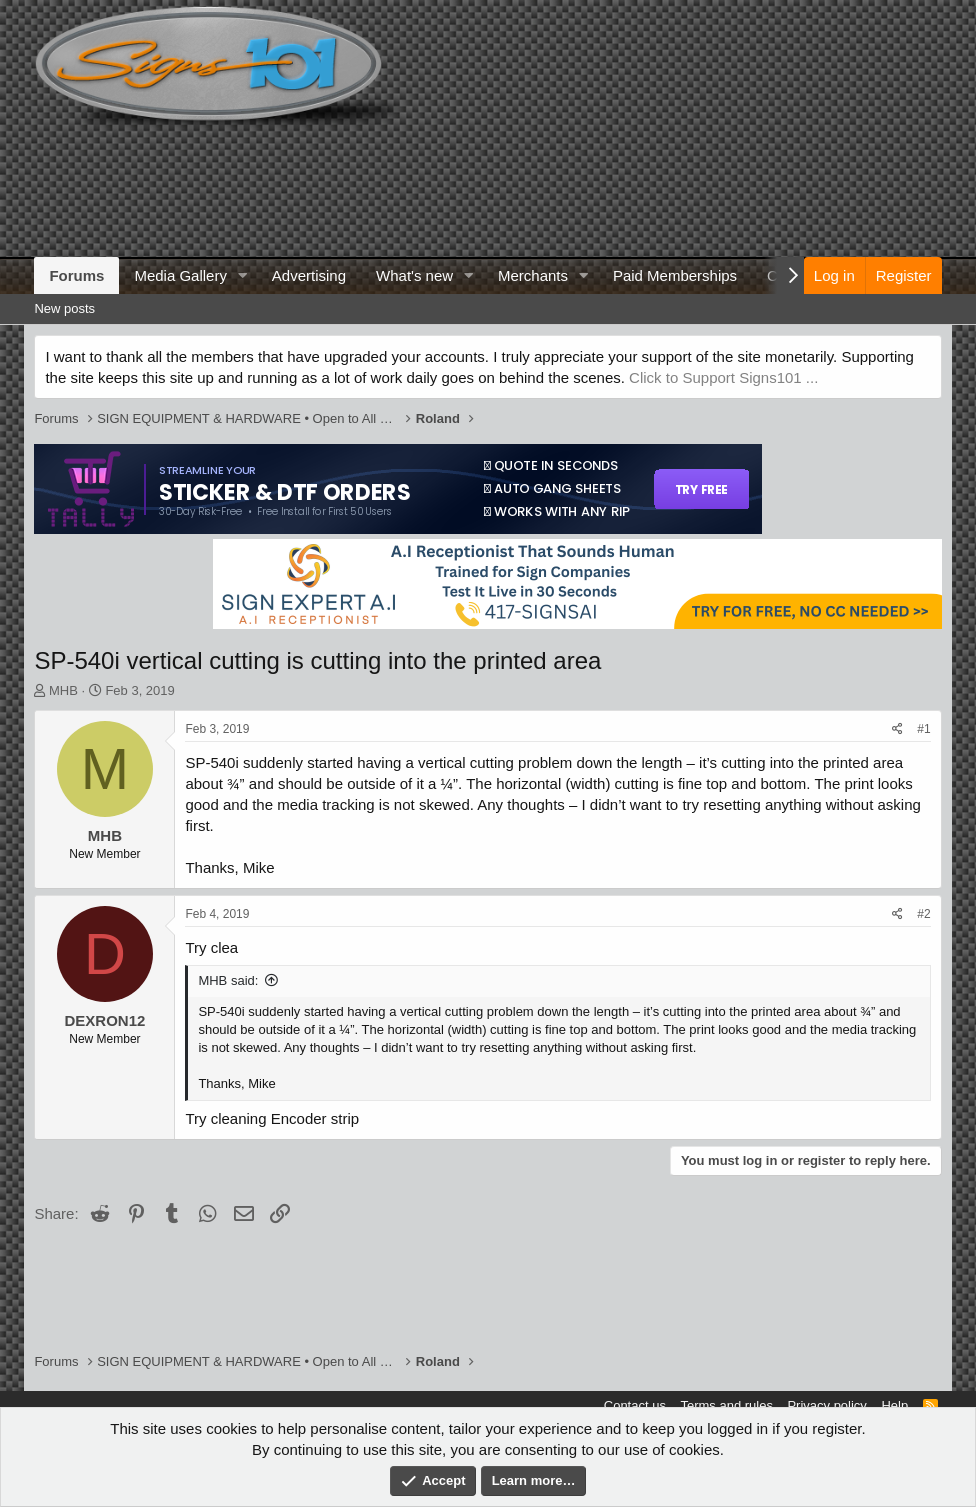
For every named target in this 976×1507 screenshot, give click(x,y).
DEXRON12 (104, 1020)
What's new (414, 275)
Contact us (635, 1405)
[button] (243, 275)
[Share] (897, 729)
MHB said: (228, 980)
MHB (63, 690)
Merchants (533, 275)
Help (894, 1405)
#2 (923, 914)
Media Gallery (180, 275)
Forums (76, 275)
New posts (64, 308)
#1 (923, 729)
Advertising (309, 275)
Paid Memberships (675, 275)
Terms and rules (726, 1405)
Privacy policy (826, 1405)
